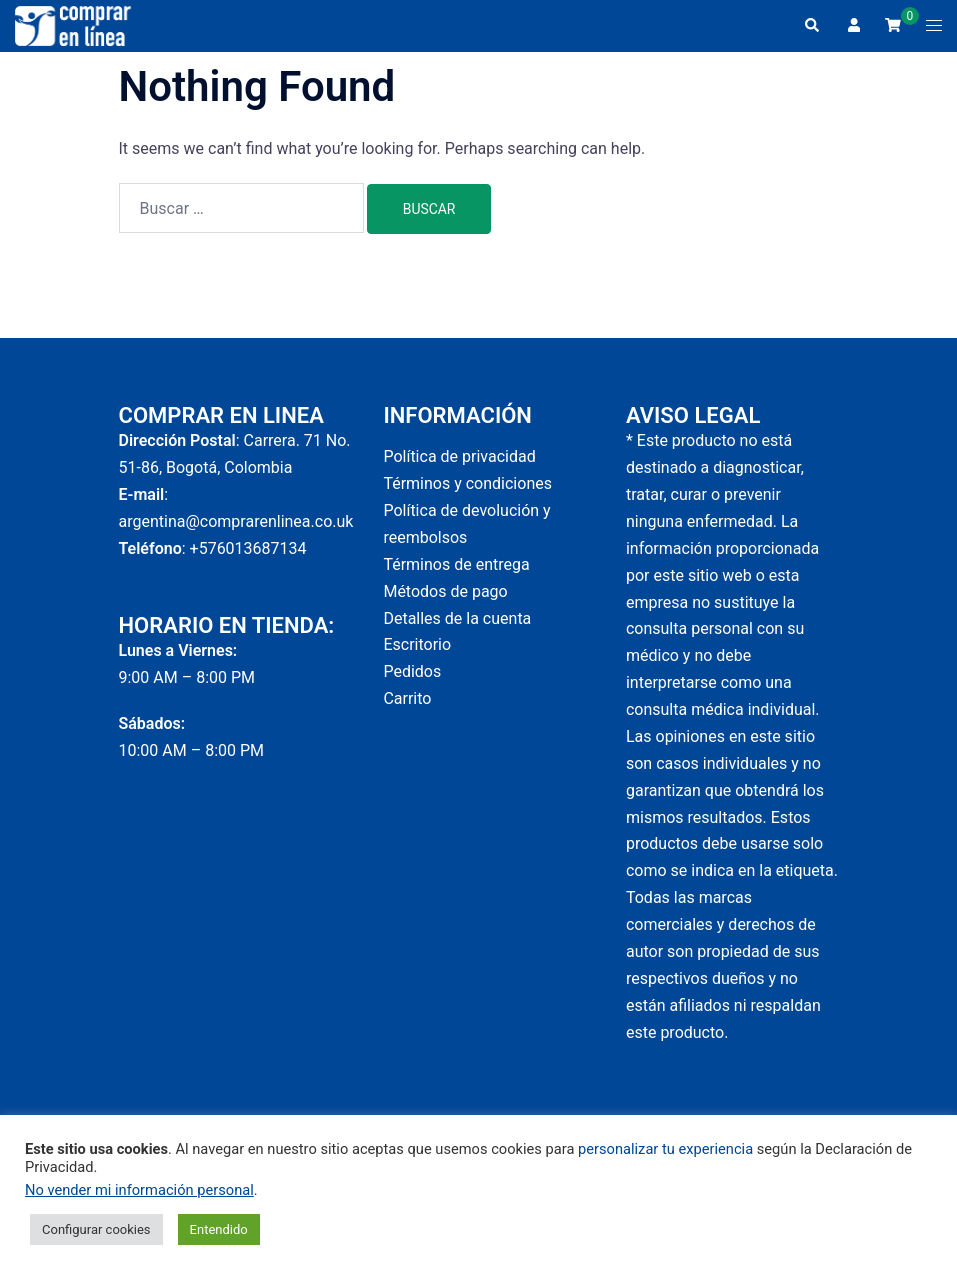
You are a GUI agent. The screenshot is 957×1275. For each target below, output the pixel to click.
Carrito (407, 698)
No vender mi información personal (139, 1190)
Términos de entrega (456, 564)
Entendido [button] (219, 1229)
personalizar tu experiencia (665, 1149)
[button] (811, 26)
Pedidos (412, 671)
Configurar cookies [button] (96, 1229)
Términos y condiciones (467, 483)
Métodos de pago (445, 591)
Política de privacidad (459, 456)
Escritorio (417, 644)
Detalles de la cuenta (457, 618)
